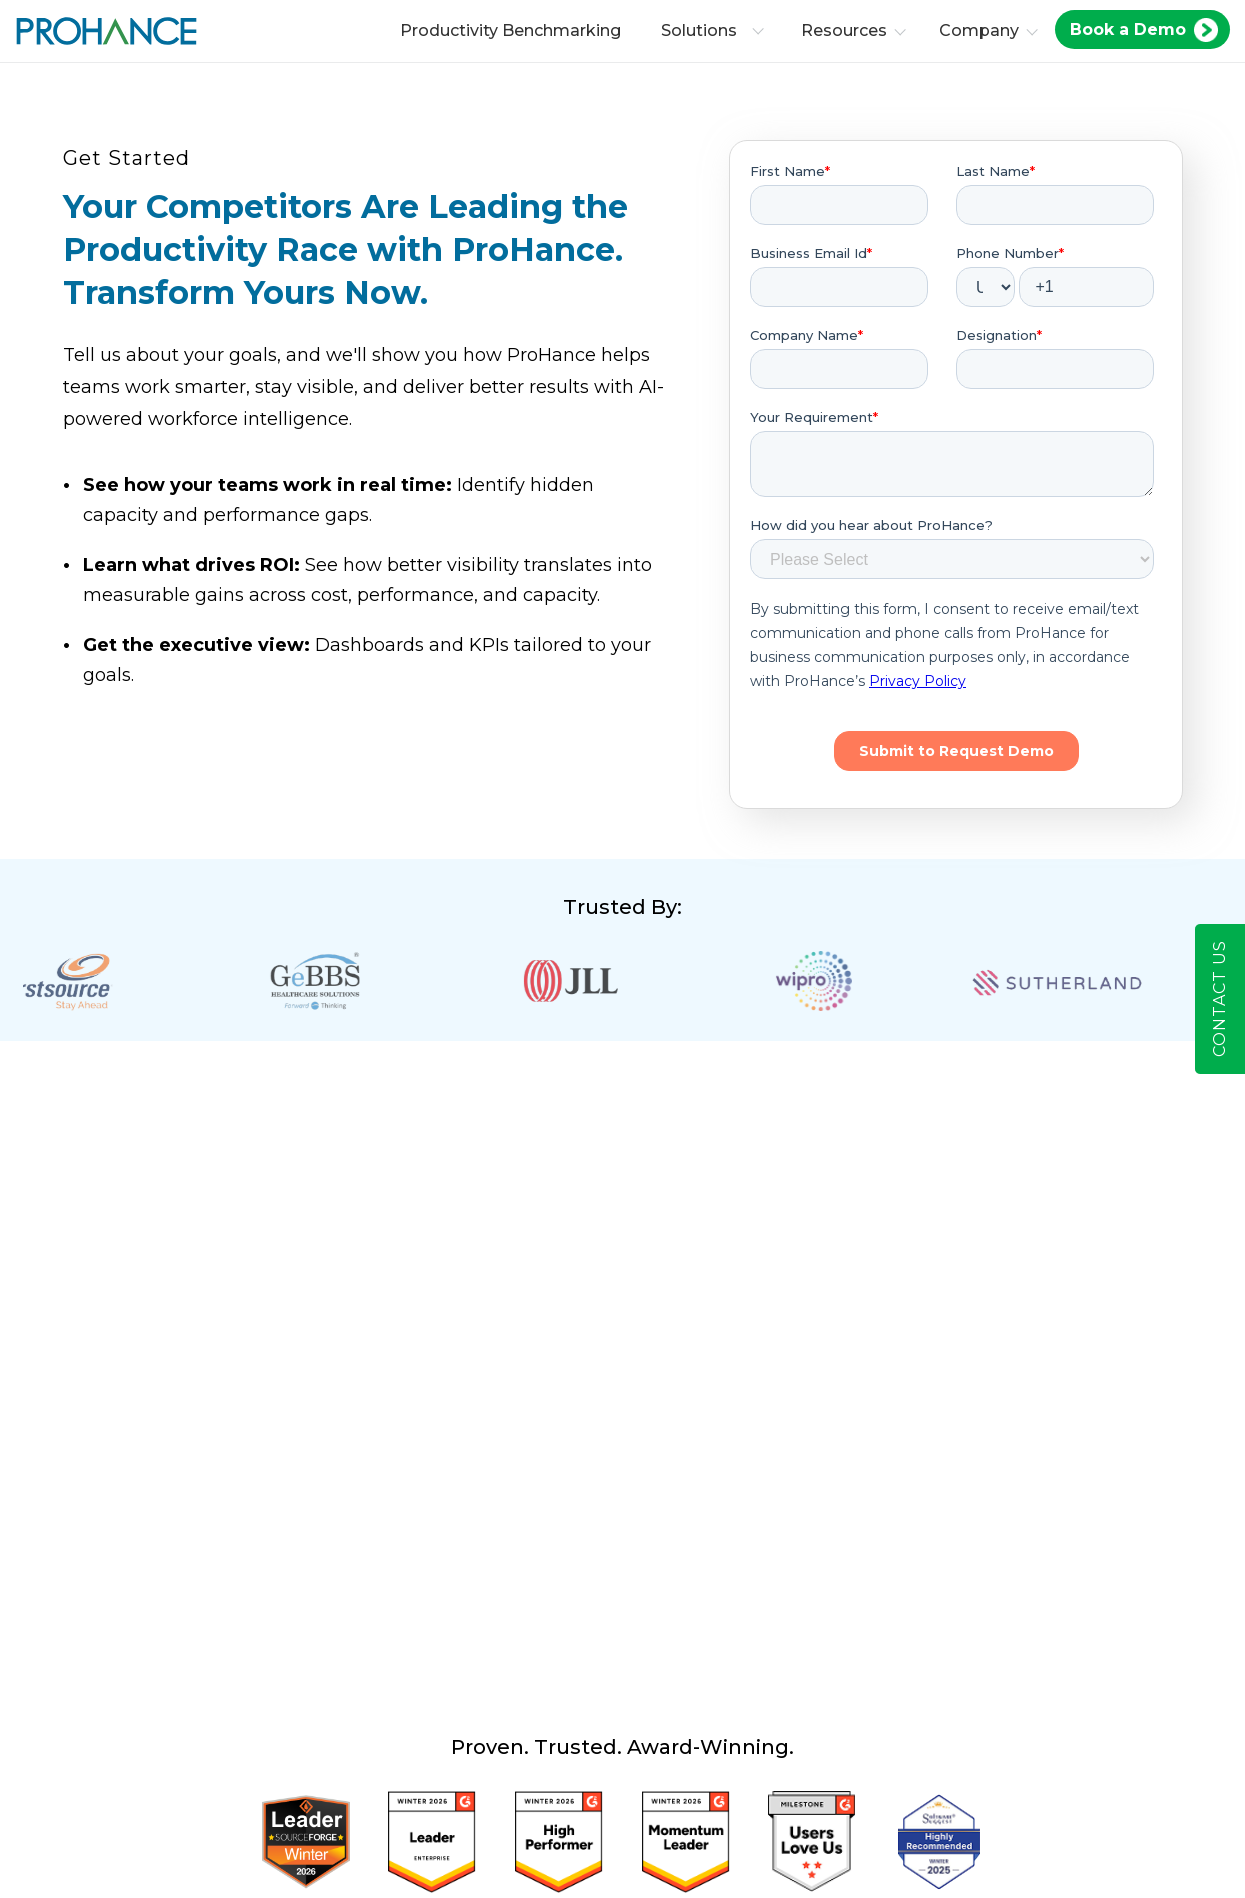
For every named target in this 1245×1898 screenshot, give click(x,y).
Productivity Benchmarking (514, 30)
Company (983, 30)
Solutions (716, 30)
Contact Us (1219, 999)
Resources (848, 30)
